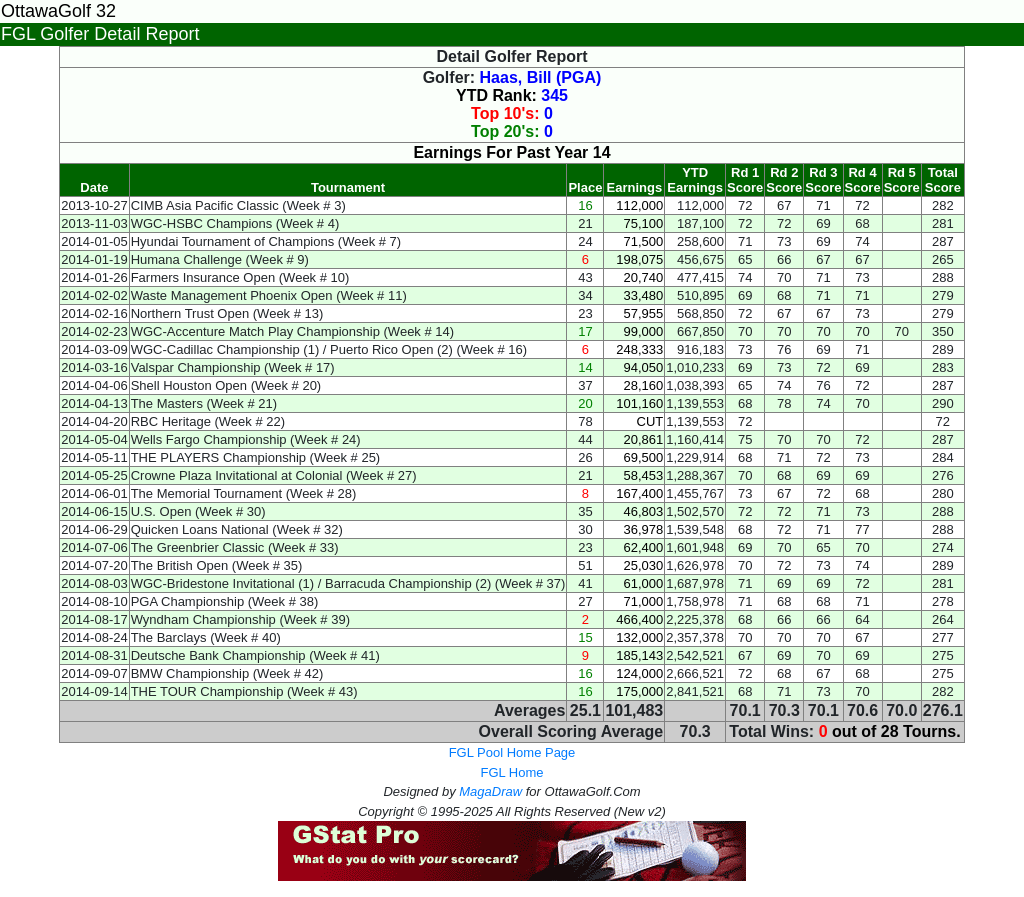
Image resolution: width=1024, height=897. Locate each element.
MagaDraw (490, 791)
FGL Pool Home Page (512, 752)
